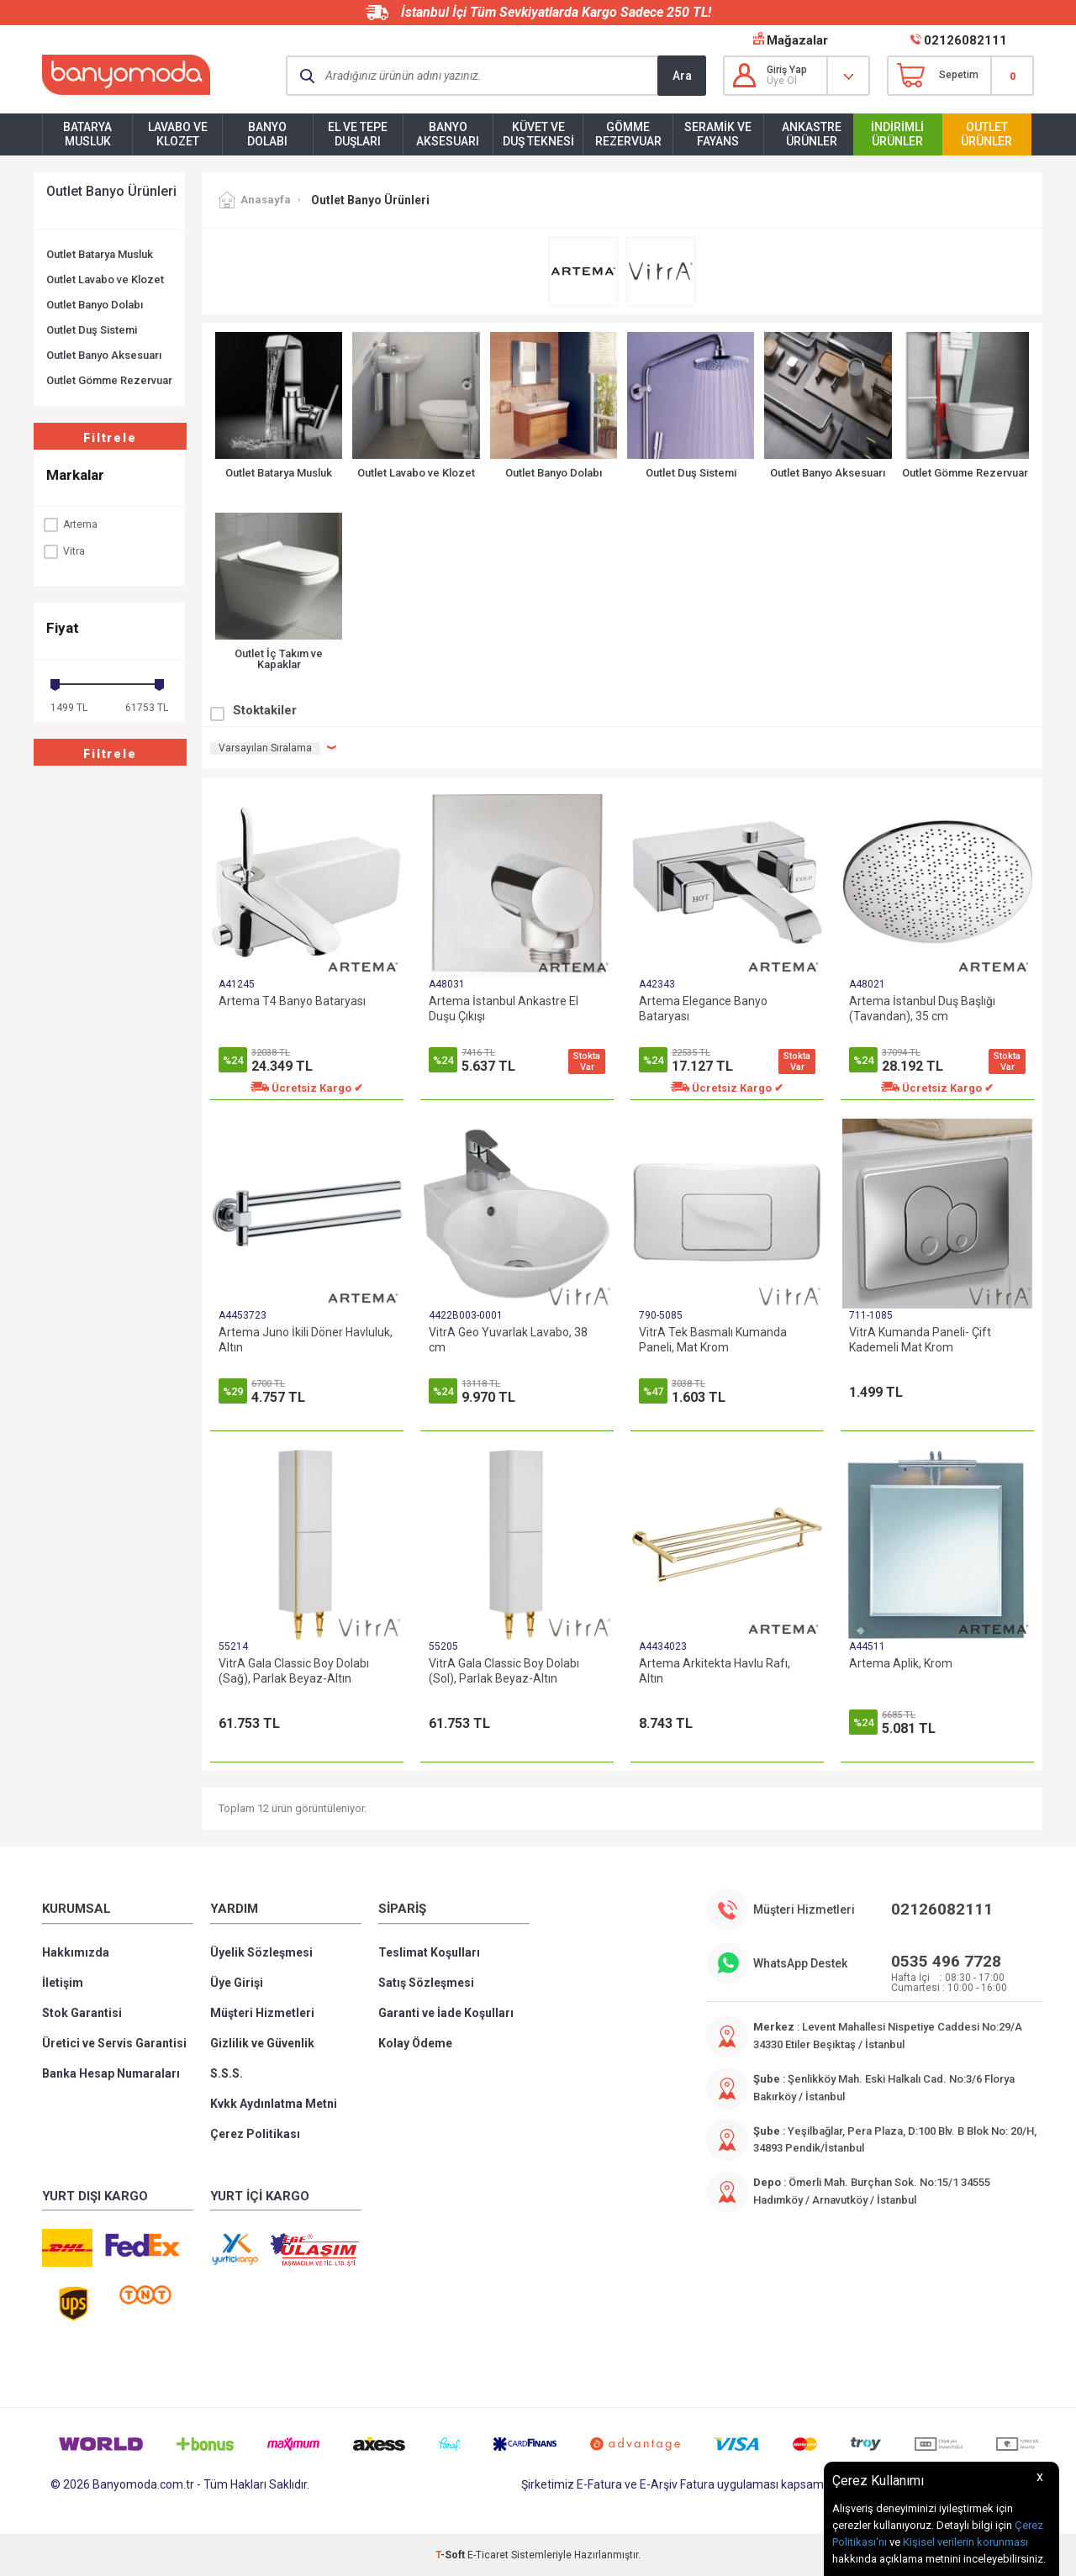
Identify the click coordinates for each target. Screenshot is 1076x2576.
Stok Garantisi (82, 2013)
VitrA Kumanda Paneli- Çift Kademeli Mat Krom (920, 1339)
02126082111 (965, 40)
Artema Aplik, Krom (900, 1663)
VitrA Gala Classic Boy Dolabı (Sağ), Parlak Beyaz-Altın (294, 1671)
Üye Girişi (236, 1982)
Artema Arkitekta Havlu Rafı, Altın (714, 1671)
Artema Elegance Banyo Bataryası (703, 1008)
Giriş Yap (787, 70)
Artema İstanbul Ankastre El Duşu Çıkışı (503, 1008)
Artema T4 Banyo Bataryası (292, 1001)
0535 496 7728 (946, 1961)
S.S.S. (226, 2073)
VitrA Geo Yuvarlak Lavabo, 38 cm (508, 1339)
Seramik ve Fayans (718, 134)
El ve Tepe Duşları (358, 134)
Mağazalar (797, 40)
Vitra (63, 551)
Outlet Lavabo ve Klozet (105, 279)
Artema (70, 524)
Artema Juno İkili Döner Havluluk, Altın (306, 1339)
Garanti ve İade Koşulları (446, 2013)
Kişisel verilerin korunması (965, 2542)
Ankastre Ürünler (811, 134)
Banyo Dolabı (267, 134)
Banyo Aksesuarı (447, 134)
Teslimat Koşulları (429, 1952)
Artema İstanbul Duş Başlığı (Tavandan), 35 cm (922, 1008)
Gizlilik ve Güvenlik (262, 2043)
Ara (682, 75)
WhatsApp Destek (800, 1963)
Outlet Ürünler (986, 134)
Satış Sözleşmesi (426, 1982)
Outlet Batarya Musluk (99, 254)
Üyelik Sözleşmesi (261, 1952)
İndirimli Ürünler (897, 134)
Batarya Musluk (87, 134)
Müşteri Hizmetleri (262, 2013)
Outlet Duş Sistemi (91, 330)
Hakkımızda (75, 1952)
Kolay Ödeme (415, 2043)
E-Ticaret (488, 2555)
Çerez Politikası (255, 2134)
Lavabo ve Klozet (178, 134)
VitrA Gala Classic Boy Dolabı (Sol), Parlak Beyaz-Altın (504, 1671)
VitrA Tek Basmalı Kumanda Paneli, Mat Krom (713, 1339)
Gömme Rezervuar (628, 134)
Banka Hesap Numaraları (111, 2073)
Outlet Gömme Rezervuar (109, 380)
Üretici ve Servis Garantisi (114, 2043)
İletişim (62, 1982)
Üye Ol (782, 81)
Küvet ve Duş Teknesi (538, 134)
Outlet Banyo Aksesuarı (103, 355)
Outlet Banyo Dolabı (94, 304)
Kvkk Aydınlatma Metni (273, 2103)
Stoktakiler (265, 710)
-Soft (451, 2555)
